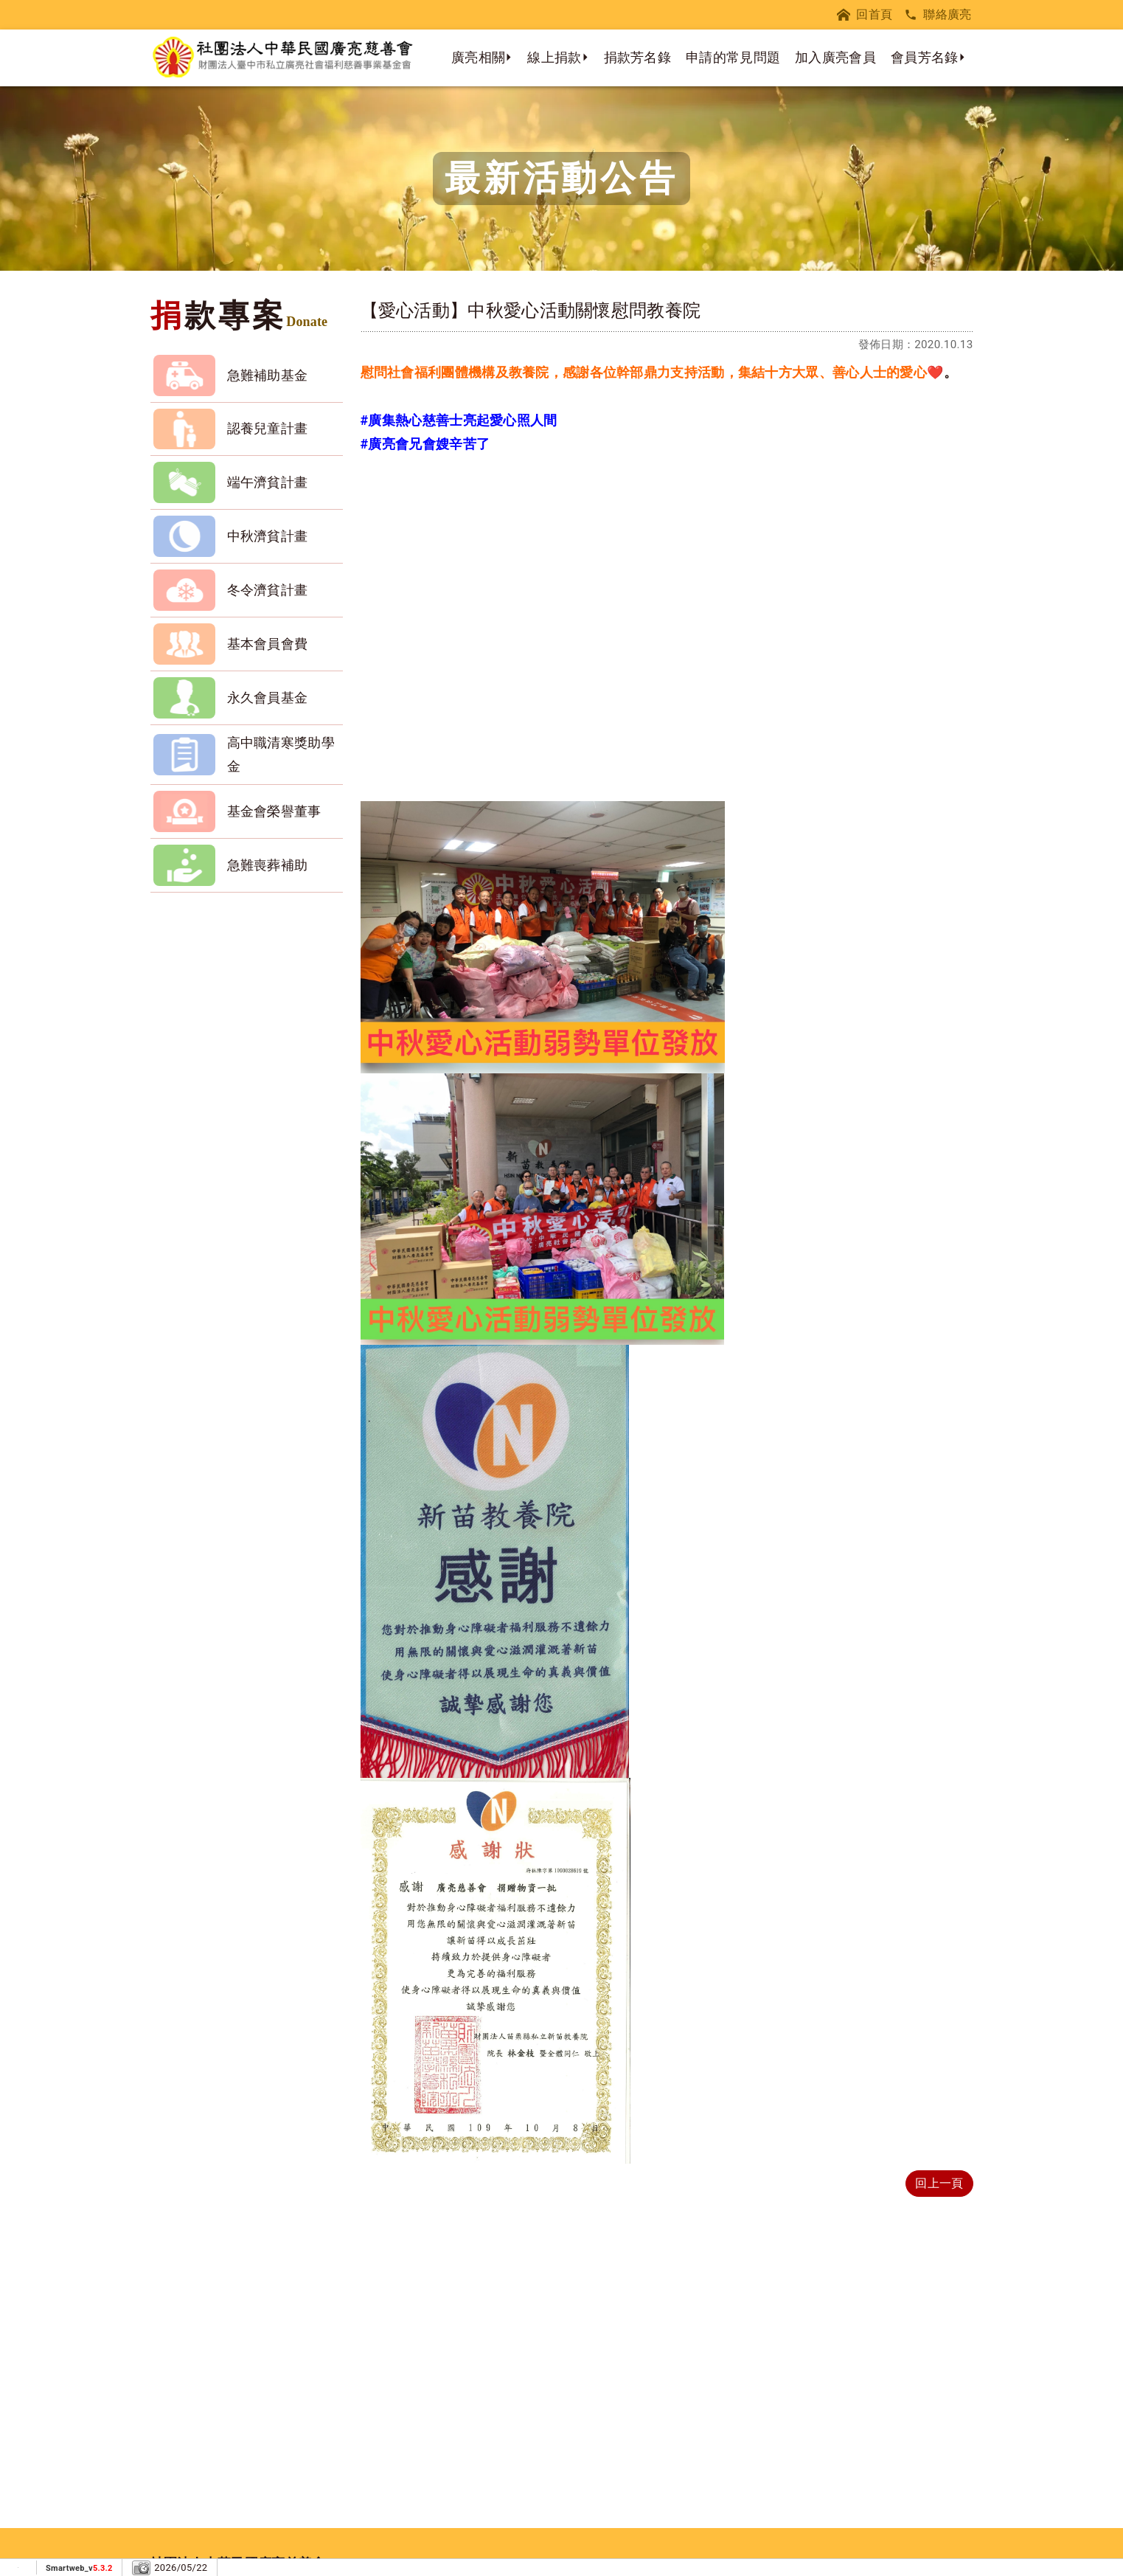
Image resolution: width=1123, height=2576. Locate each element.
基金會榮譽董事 (274, 811)
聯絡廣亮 (937, 14)
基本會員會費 (267, 643)
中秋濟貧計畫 (267, 536)
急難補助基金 (267, 375)
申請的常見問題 (733, 57)
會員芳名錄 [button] (925, 57)
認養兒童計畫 (267, 428)
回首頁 (864, 14)
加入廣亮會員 (835, 57)
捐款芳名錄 (638, 57)
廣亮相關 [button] (478, 57)
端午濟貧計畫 (267, 482)
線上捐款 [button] (554, 57)
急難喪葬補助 (267, 865)
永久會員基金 (267, 697)
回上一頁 (939, 2183)
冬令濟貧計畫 (267, 590)
